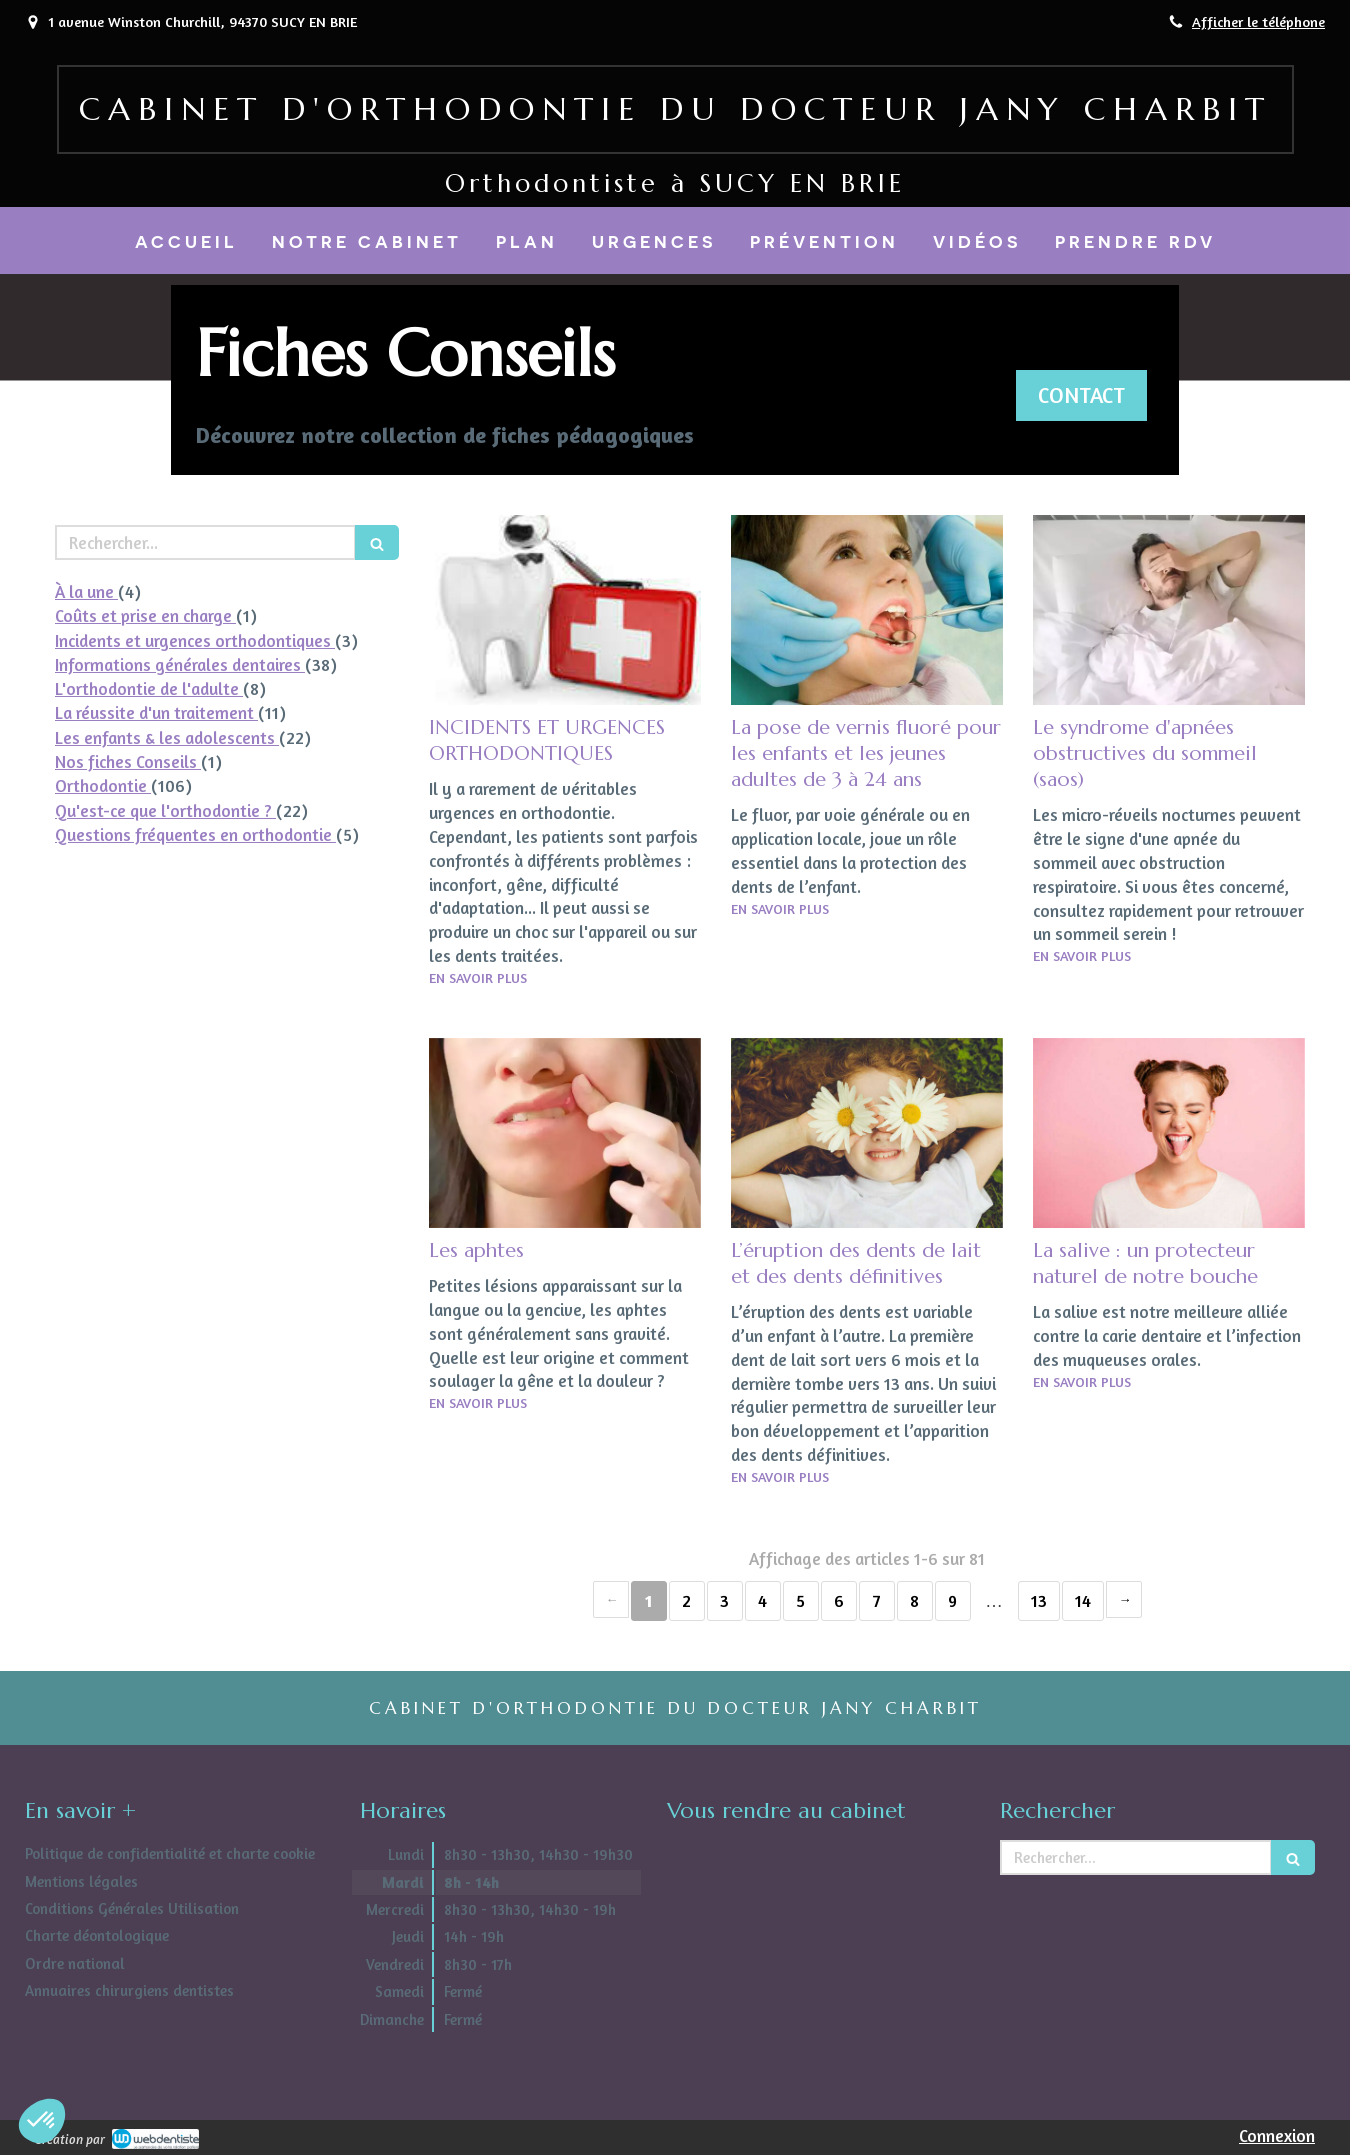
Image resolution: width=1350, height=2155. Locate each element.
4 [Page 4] (762, 1600)
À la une (86, 591)
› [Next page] (1124, 1599)
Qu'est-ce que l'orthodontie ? (165, 810)
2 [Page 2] (686, 1600)
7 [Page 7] (877, 1600)
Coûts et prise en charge (145, 615)
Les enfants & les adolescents (167, 737)
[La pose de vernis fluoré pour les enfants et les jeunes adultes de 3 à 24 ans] (867, 610)
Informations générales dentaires (180, 664)
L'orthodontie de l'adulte (149, 688)
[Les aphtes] (565, 1133)
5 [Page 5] (800, 1600)
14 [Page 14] (1083, 1600)
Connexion (1277, 2135)
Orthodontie (103, 785)
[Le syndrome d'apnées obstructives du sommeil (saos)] (1169, 610)
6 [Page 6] (839, 1600)
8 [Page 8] (914, 1600)
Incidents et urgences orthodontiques (195, 640)
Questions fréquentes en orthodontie (195, 834)
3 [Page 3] (724, 1600)
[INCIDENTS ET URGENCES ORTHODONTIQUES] (565, 610)
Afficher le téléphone (1258, 21)
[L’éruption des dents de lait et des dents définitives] (867, 1133)
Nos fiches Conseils (128, 761)
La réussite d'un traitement (156, 712)
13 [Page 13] (1039, 1600)
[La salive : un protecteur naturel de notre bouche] (1169, 1133)
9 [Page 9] (952, 1600)
